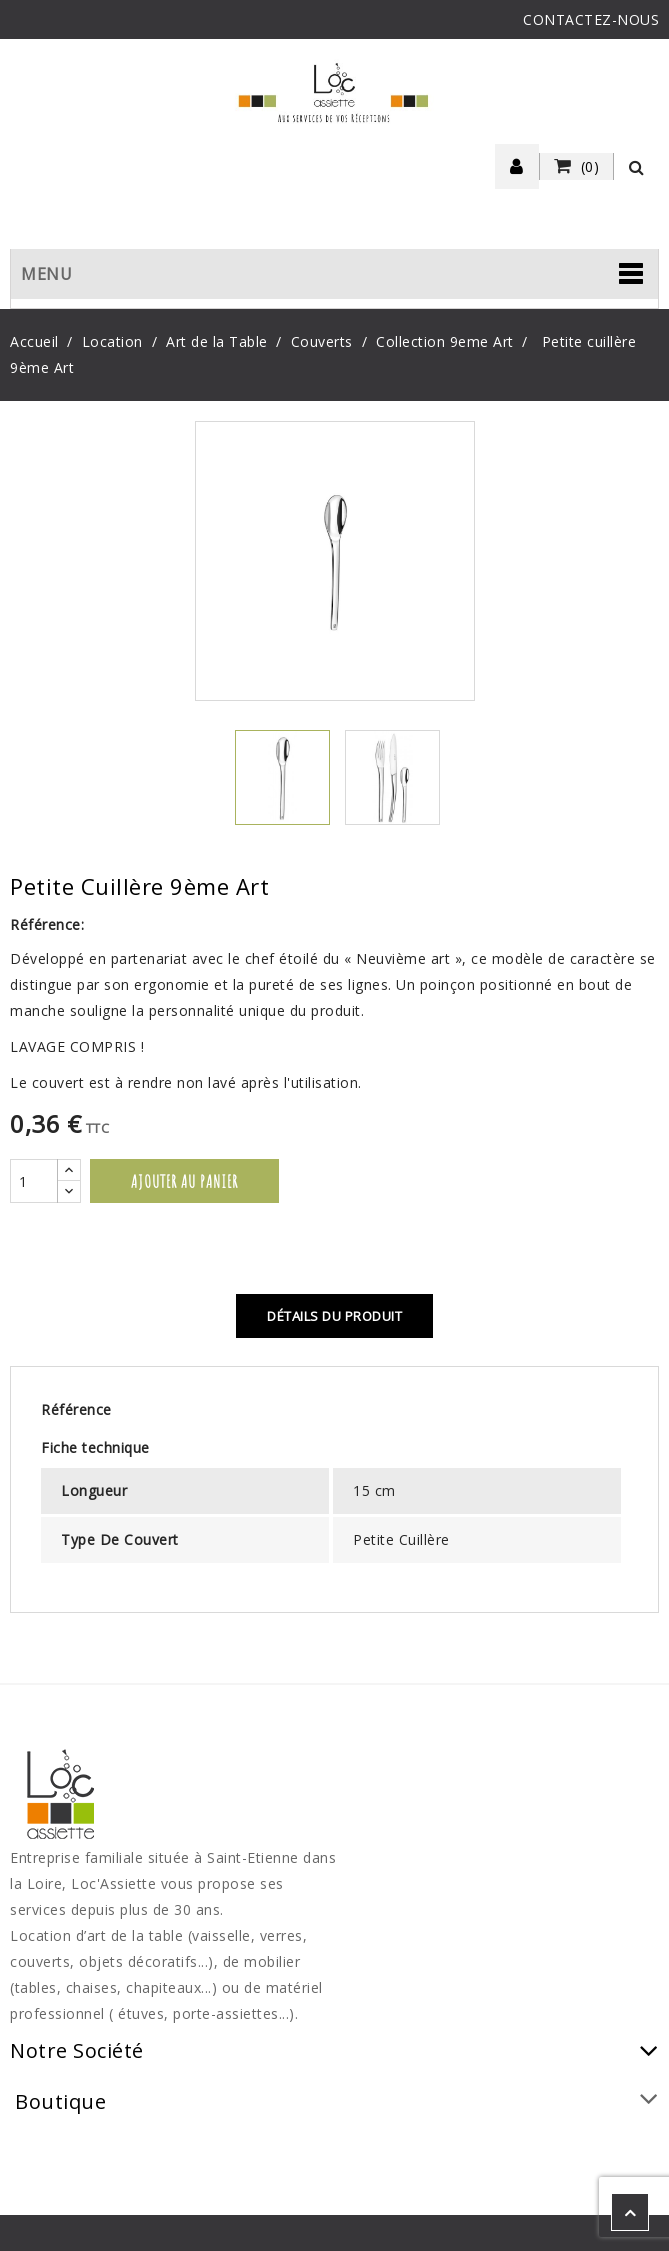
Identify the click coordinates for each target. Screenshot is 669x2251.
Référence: (47, 924)
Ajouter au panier (184, 1181)
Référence (76, 1409)
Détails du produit (334, 1316)
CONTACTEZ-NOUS (591, 19)
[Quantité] (34, 1181)
